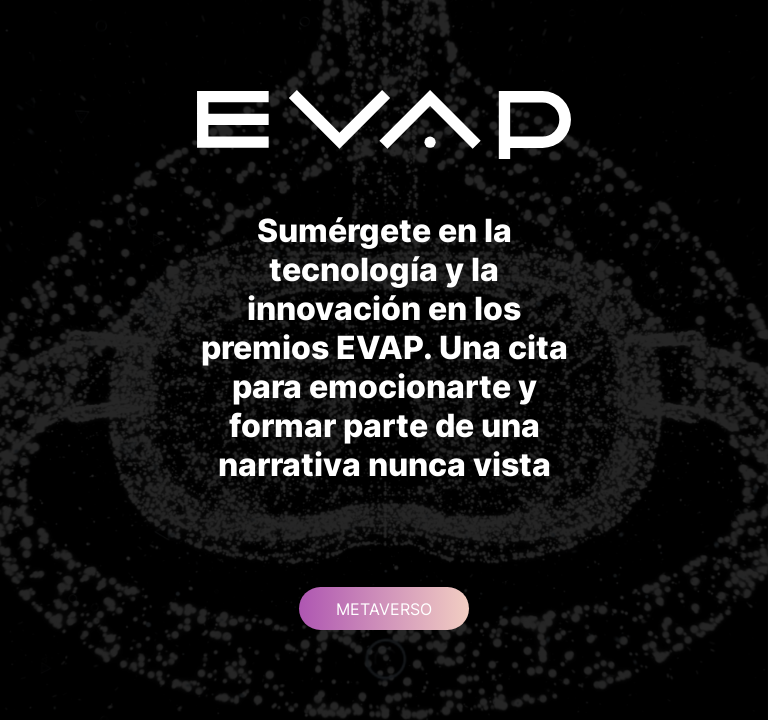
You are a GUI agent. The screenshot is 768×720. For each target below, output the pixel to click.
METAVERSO (384, 609)
